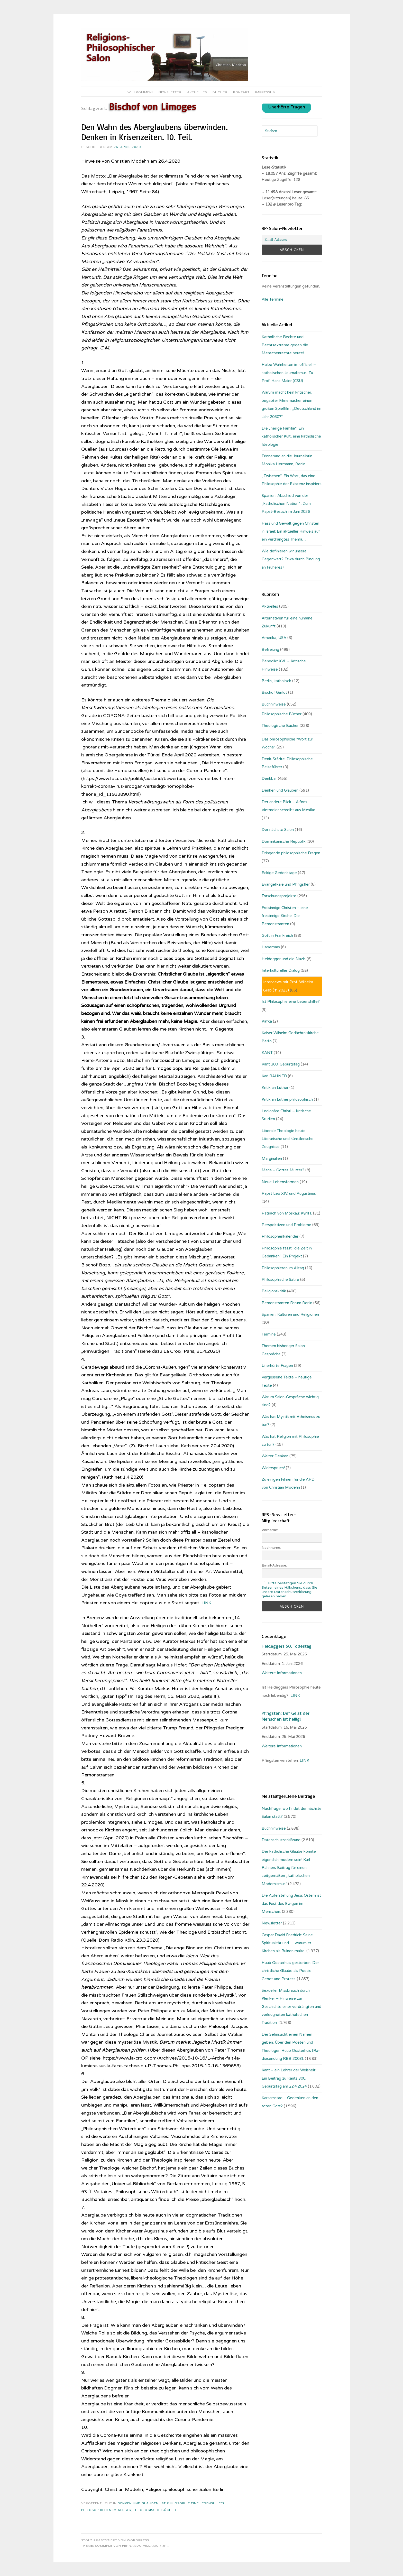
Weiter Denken (275, 1456)
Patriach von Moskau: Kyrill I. (287, 1213)
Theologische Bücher (154, 2510)
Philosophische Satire (280, 1279)
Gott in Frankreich (277, 935)
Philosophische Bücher (281, 714)
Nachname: (271, 1547)
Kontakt (241, 92)
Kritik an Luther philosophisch (287, 1099)
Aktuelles (197, 92)
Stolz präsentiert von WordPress (115, 2540)
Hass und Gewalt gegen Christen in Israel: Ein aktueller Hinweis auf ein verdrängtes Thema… (291, 531)
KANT (267, 1052)
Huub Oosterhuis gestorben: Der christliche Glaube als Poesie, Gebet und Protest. (290, 1970)
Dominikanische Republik (284, 841)
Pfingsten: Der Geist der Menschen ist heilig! (285, 1716)
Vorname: (270, 1530)
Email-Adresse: (274, 1565)
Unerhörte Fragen (286, 107)
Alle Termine (272, 299)
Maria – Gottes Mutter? (283, 1170)
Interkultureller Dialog (281, 970)
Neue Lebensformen (280, 1182)
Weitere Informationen (282, 1673)
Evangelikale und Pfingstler (286, 884)
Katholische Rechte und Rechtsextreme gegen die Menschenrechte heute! (285, 345)
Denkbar (269, 778)
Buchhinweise (274, 704)
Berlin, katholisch (276, 681)
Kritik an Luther (275, 1087)
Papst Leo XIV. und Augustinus (289, 1193)
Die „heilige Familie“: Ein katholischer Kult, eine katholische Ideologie (291, 436)
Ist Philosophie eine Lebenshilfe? (193, 2503)
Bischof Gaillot (274, 692)
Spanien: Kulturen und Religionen (290, 1314)
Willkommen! (140, 92)
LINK (207, 1603)
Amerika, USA (274, 637)
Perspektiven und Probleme (286, 1224)
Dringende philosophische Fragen (291, 853)
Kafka (267, 1021)
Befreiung (270, 649)
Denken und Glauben (138, 2503)
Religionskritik (274, 1291)
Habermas (271, 947)
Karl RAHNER (274, 1076)
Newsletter (170, 92)
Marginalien (272, 1158)
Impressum (265, 92)
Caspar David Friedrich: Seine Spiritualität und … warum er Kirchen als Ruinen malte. (287, 1943)
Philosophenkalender (280, 1236)
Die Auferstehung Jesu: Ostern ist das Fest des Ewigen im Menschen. (291, 1903)
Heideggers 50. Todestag (287, 1646)
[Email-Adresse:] (292, 240)
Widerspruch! (273, 1468)
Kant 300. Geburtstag (281, 1064)
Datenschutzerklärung (281, 1840)
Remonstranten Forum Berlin (287, 1303)
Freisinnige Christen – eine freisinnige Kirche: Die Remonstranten (285, 915)
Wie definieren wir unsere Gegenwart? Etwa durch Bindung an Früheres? (291, 559)
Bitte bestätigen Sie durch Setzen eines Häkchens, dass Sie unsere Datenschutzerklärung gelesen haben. (289, 1589)
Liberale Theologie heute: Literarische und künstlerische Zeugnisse (288, 1138)
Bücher (220, 92)
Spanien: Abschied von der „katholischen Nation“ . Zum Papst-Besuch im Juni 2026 (286, 503)
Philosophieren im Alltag (106, 2510)
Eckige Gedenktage (279, 872)
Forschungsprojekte (279, 896)
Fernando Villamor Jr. (145, 2545)
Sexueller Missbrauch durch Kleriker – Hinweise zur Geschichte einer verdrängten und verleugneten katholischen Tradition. (291, 2006)
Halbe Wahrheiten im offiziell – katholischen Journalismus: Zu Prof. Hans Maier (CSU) (289, 372)
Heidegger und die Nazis (284, 959)
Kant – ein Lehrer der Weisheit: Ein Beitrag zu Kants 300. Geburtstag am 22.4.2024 (289, 2078)
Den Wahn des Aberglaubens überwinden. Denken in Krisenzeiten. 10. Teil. (154, 132)
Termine (269, 1334)
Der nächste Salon (278, 829)
